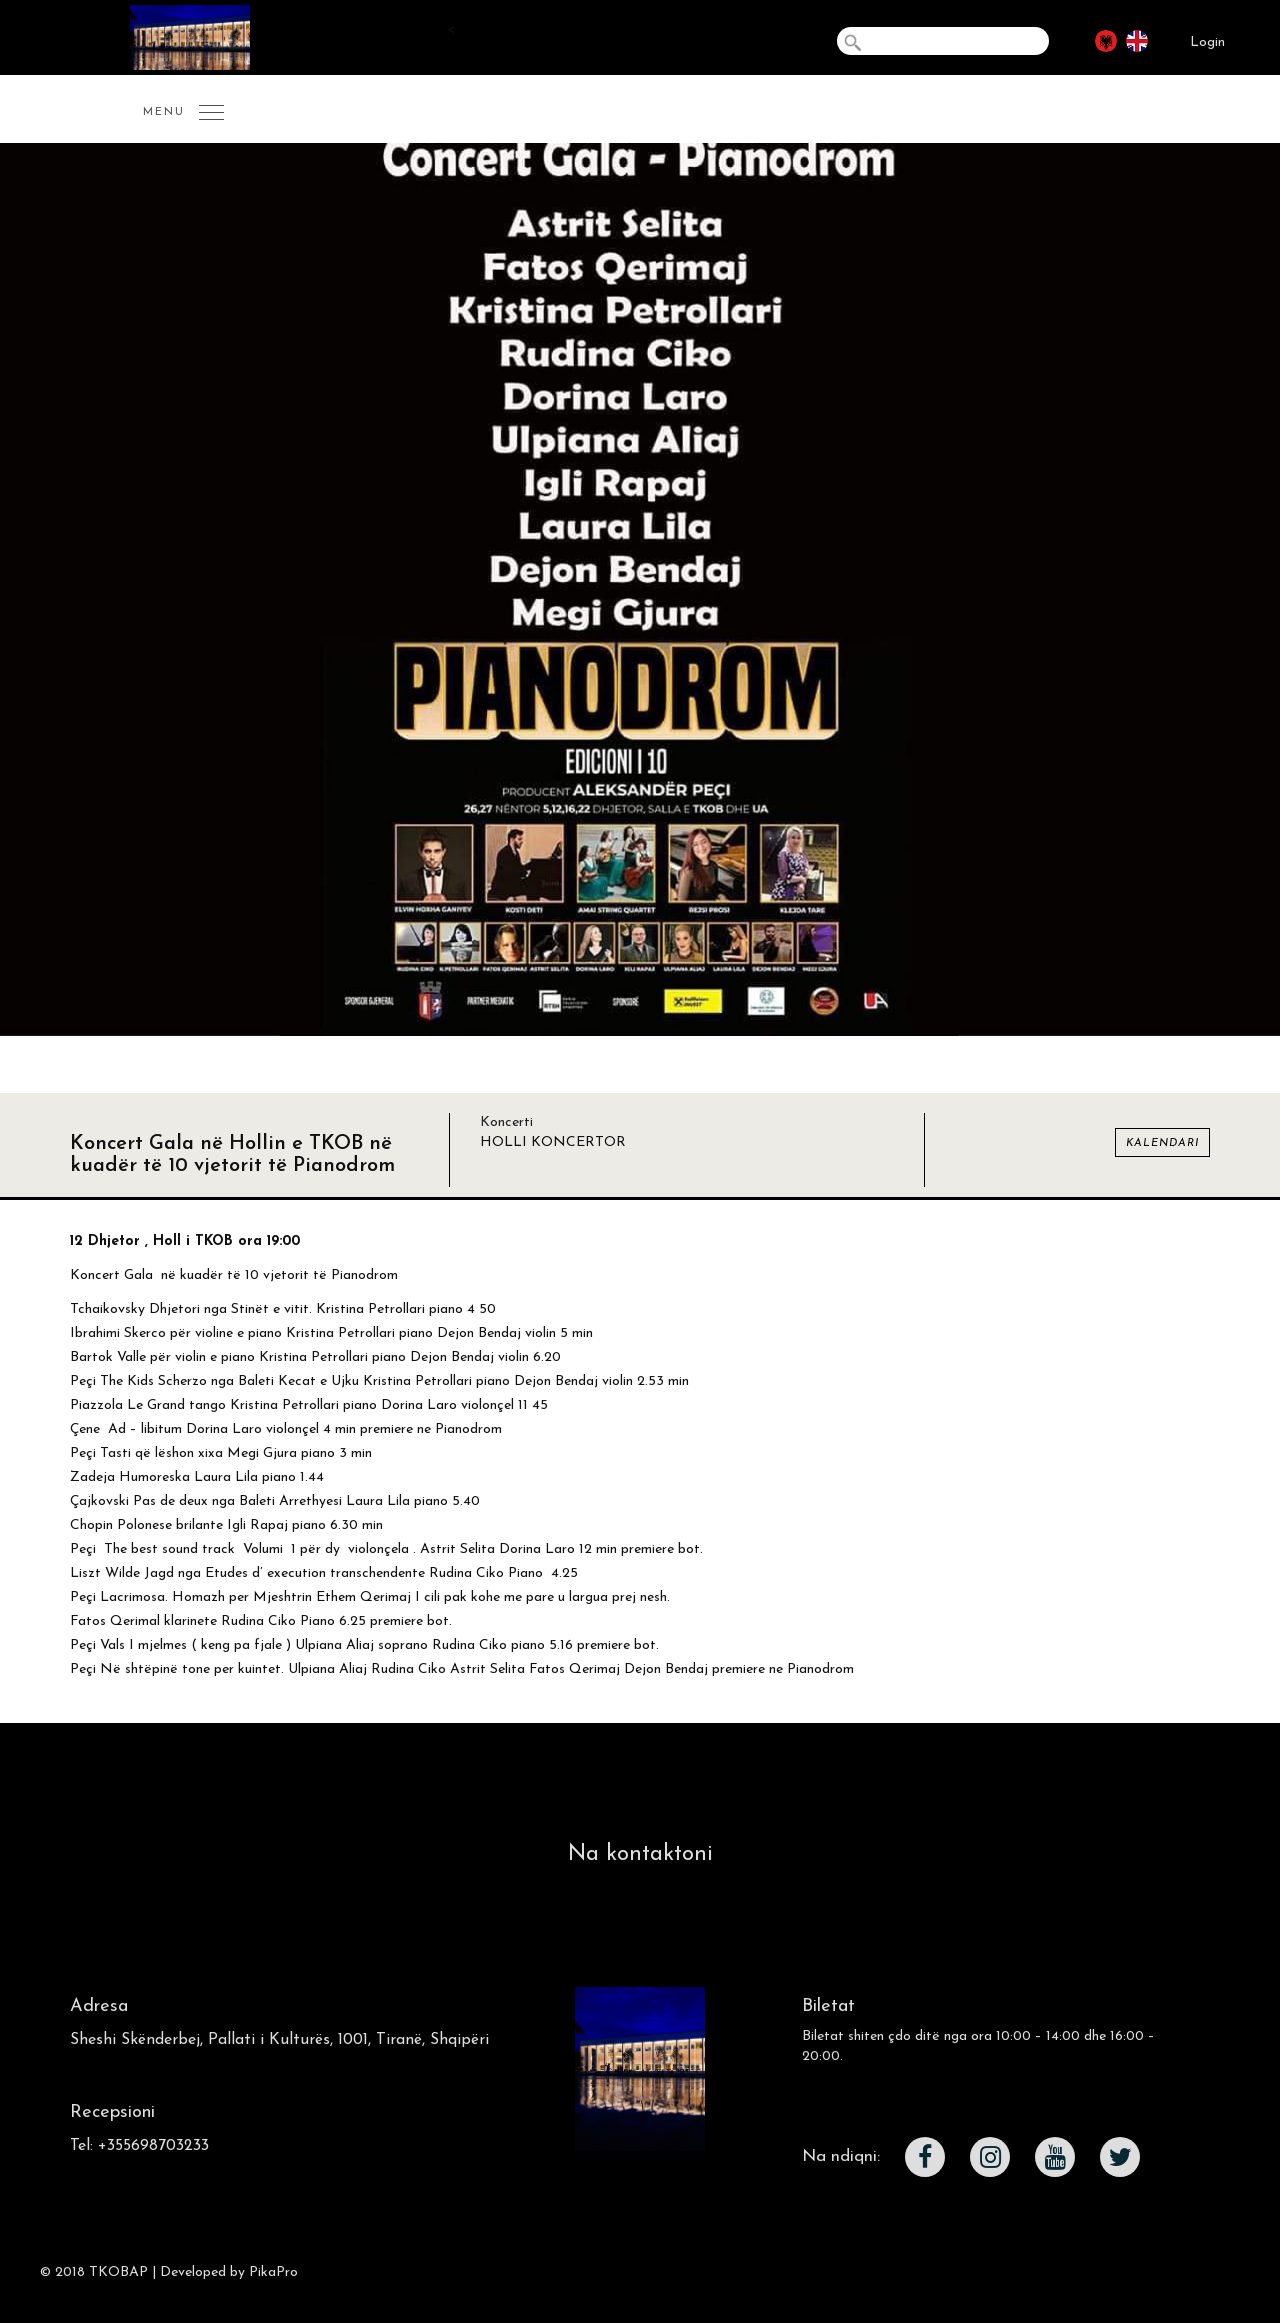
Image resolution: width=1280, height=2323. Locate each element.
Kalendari (1162, 1143)
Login (1207, 42)
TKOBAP (118, 2272)
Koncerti (506, 1122)
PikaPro (273, 2272)
